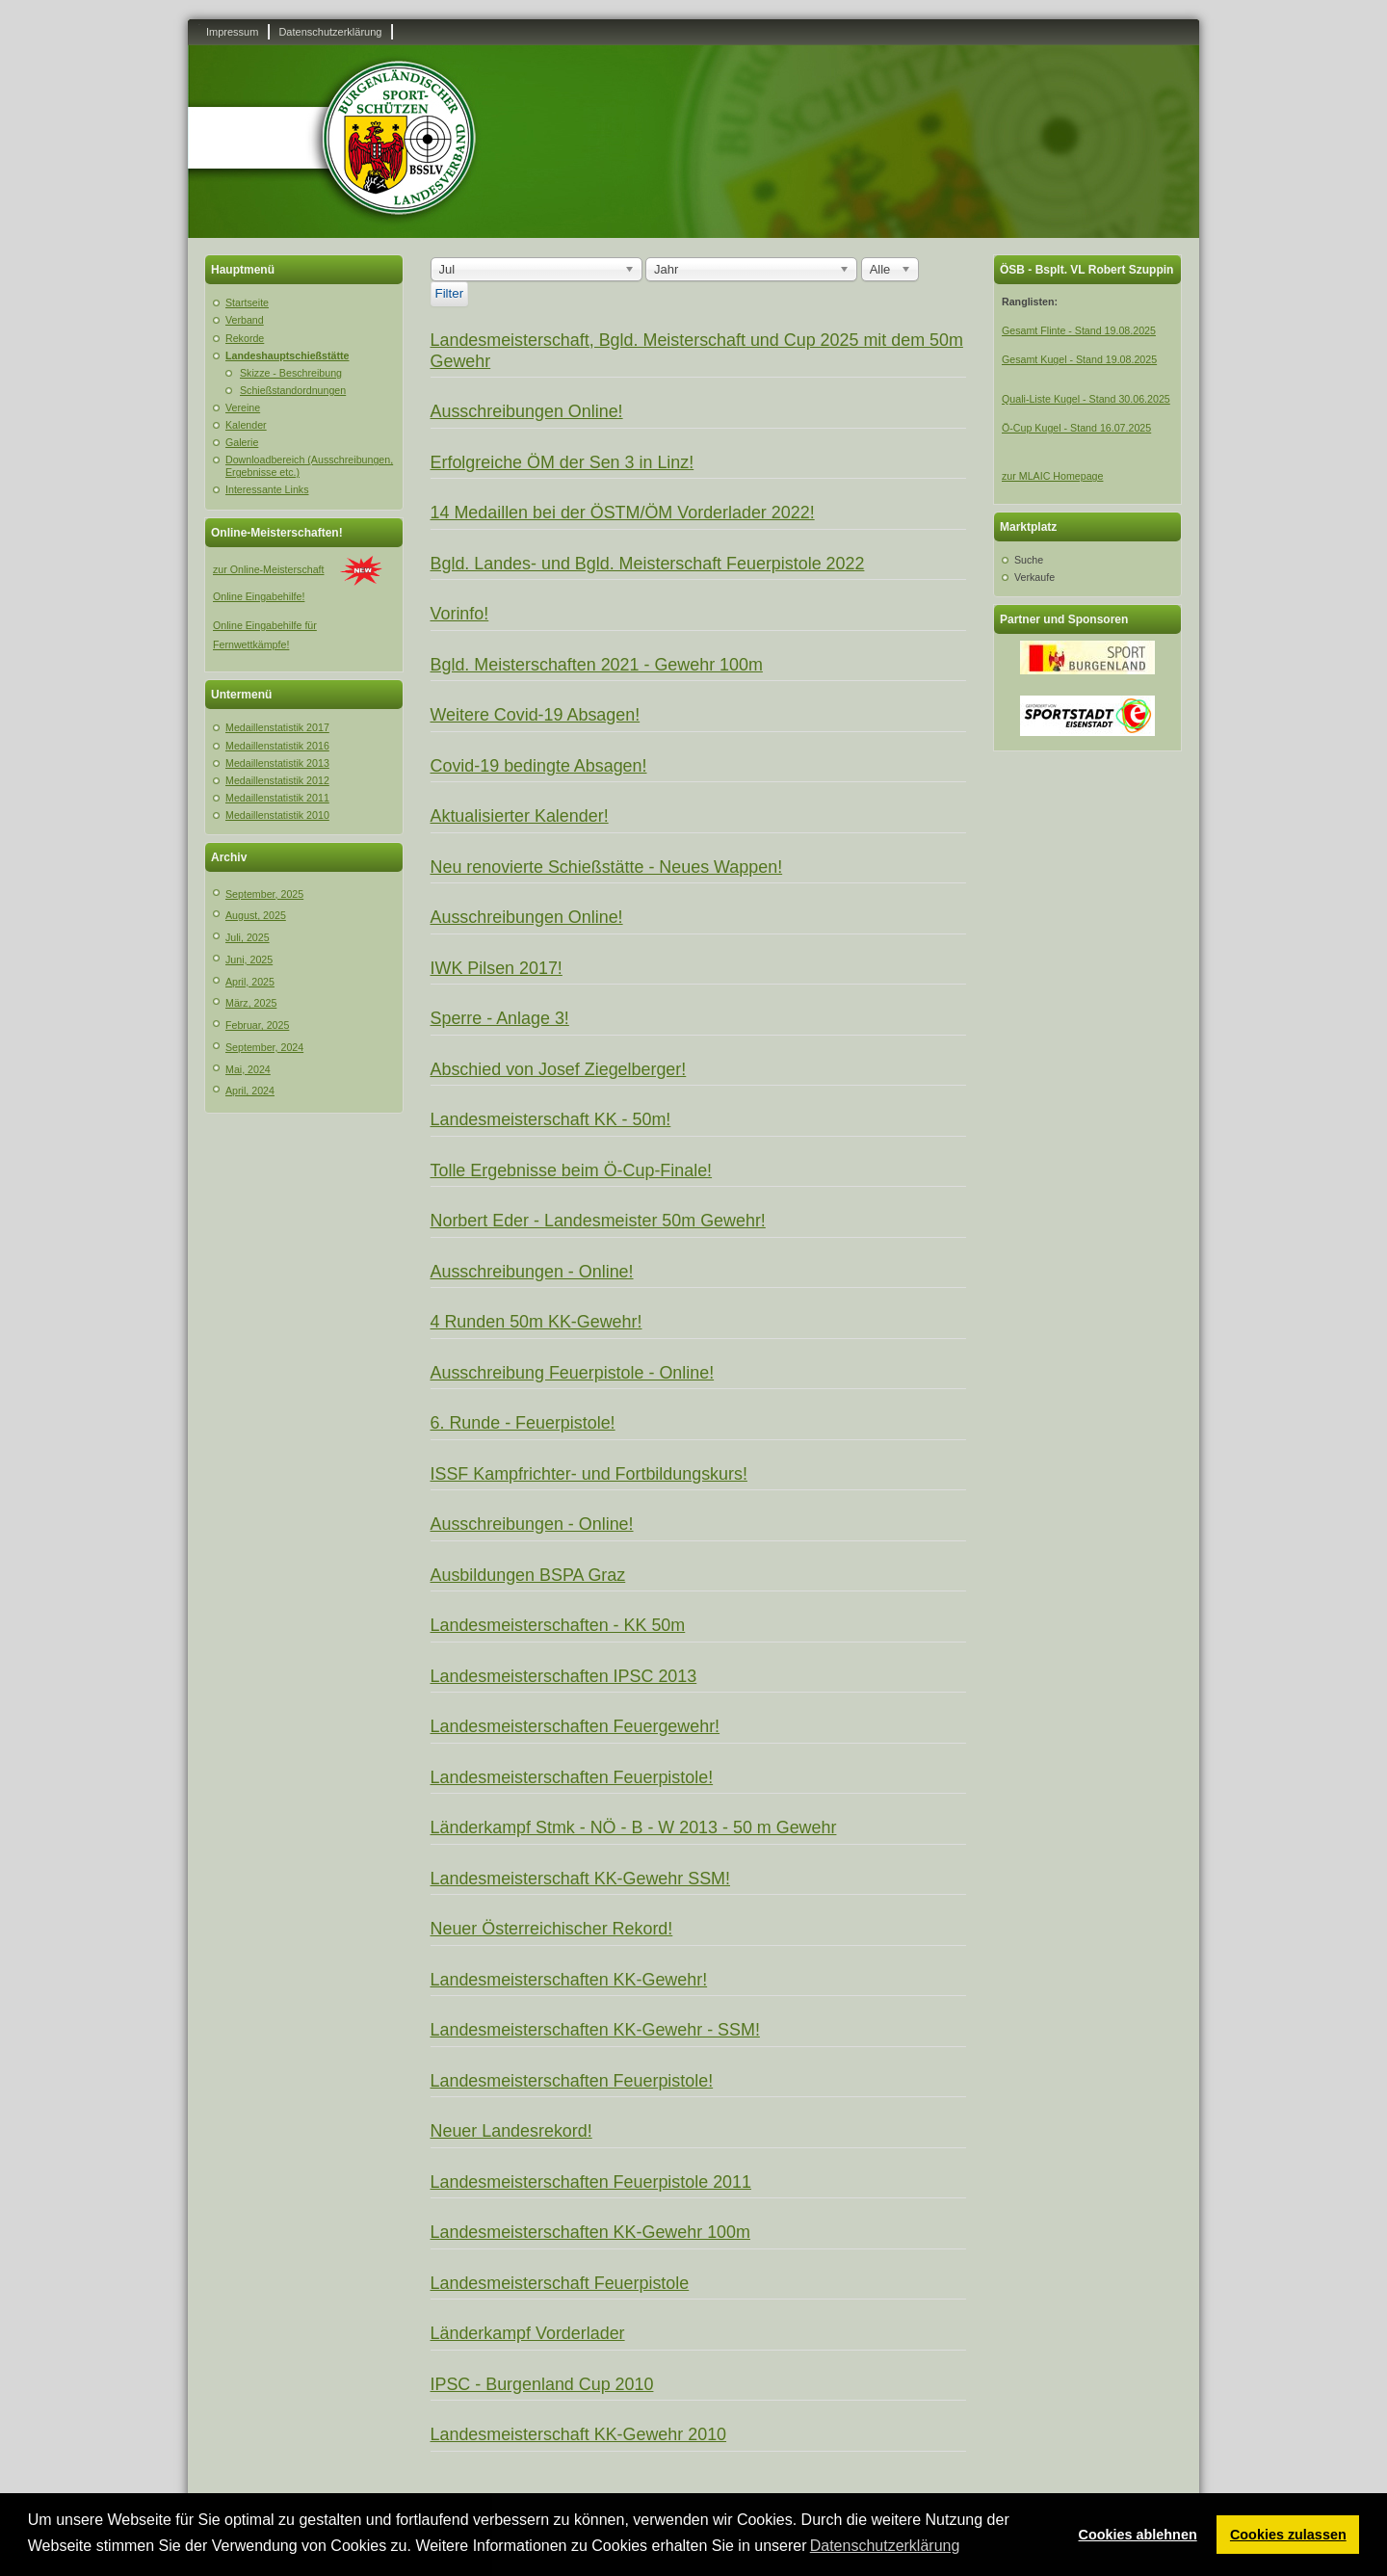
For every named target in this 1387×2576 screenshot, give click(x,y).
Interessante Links (266, 489)
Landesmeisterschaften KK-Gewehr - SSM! (595, 2029)
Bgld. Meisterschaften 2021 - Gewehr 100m (597, 664)
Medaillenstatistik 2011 (277, 797)
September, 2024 (264, 1047)
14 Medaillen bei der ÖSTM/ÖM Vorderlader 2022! (623, 512)
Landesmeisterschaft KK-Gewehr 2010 (579, 2434)
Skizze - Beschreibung (291, 373)
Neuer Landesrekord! (511, 2131)
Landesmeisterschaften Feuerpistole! (572, 1777)
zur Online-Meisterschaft (268, 569)
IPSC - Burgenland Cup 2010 (542, 2384)
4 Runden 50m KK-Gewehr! (536, 1321)
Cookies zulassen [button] (1288, 2534)
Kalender (246, 425)
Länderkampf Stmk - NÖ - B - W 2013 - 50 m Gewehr (634, 1827)
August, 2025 (255, 915)
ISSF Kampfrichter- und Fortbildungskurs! (589, 1474)
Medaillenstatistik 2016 (277, 745)
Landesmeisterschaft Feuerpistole (560, 2283)
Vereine (242, 407)
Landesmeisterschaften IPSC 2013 (564, 1676)
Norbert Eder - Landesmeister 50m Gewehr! (598, 1220)
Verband (244, 320)
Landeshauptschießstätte (287, 355)
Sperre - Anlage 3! (500, 1018)
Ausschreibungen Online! (527, 411)
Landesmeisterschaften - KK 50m (558, 1625)
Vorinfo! (460, 613)
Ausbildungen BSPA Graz (528, 1575)
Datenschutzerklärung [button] (885, 2545)
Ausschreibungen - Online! (532, 1271)
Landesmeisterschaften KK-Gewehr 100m (590, 2232)
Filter (449, 293)
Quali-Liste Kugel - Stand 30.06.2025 (1086, 399)
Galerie (241, 442)
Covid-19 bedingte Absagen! (539, 765)
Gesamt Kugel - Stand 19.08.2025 (1079, 359)
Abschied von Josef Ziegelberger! (559, 1069)
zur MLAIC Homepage (1052, 476)
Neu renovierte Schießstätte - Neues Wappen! (607, 867)
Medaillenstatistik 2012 (277, 780)
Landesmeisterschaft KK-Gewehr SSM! (581, 1878)
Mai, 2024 (248, 1069)
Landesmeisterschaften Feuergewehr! (575, 1726)
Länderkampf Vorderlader (528, 2333)
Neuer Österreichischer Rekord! (552, 1928)
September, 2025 (264, 894)
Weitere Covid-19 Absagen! (536, 714)
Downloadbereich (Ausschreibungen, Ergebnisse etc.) (309, 466)
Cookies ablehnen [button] (1138, 2534)
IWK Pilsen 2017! (497, 968)
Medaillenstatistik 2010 (277, 815)
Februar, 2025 (257, 1025)
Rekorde (244, 338)
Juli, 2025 (247, 937)
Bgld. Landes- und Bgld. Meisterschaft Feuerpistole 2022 (648, 563)
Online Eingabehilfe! (258, 596)
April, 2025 (250, 981)
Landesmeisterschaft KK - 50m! (551, 1119)
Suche (1028, 559)
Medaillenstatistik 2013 (277, 763)
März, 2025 (250, 1003)
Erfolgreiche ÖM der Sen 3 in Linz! (562, 462)
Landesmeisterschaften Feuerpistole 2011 (591, 2182)
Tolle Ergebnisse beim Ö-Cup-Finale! (572, 1170)
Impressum (232, 32)
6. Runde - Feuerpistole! (523, 1423)
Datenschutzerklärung (329, 32)
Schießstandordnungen (293, 390)
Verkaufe (1034, 577)
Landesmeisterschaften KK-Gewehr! (569, 1979)
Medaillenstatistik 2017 (277, 727)
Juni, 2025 (249, 959)
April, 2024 (250, 1090)
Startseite (247, 302)
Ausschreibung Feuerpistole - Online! (573, 1372)
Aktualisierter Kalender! (520, 816)
